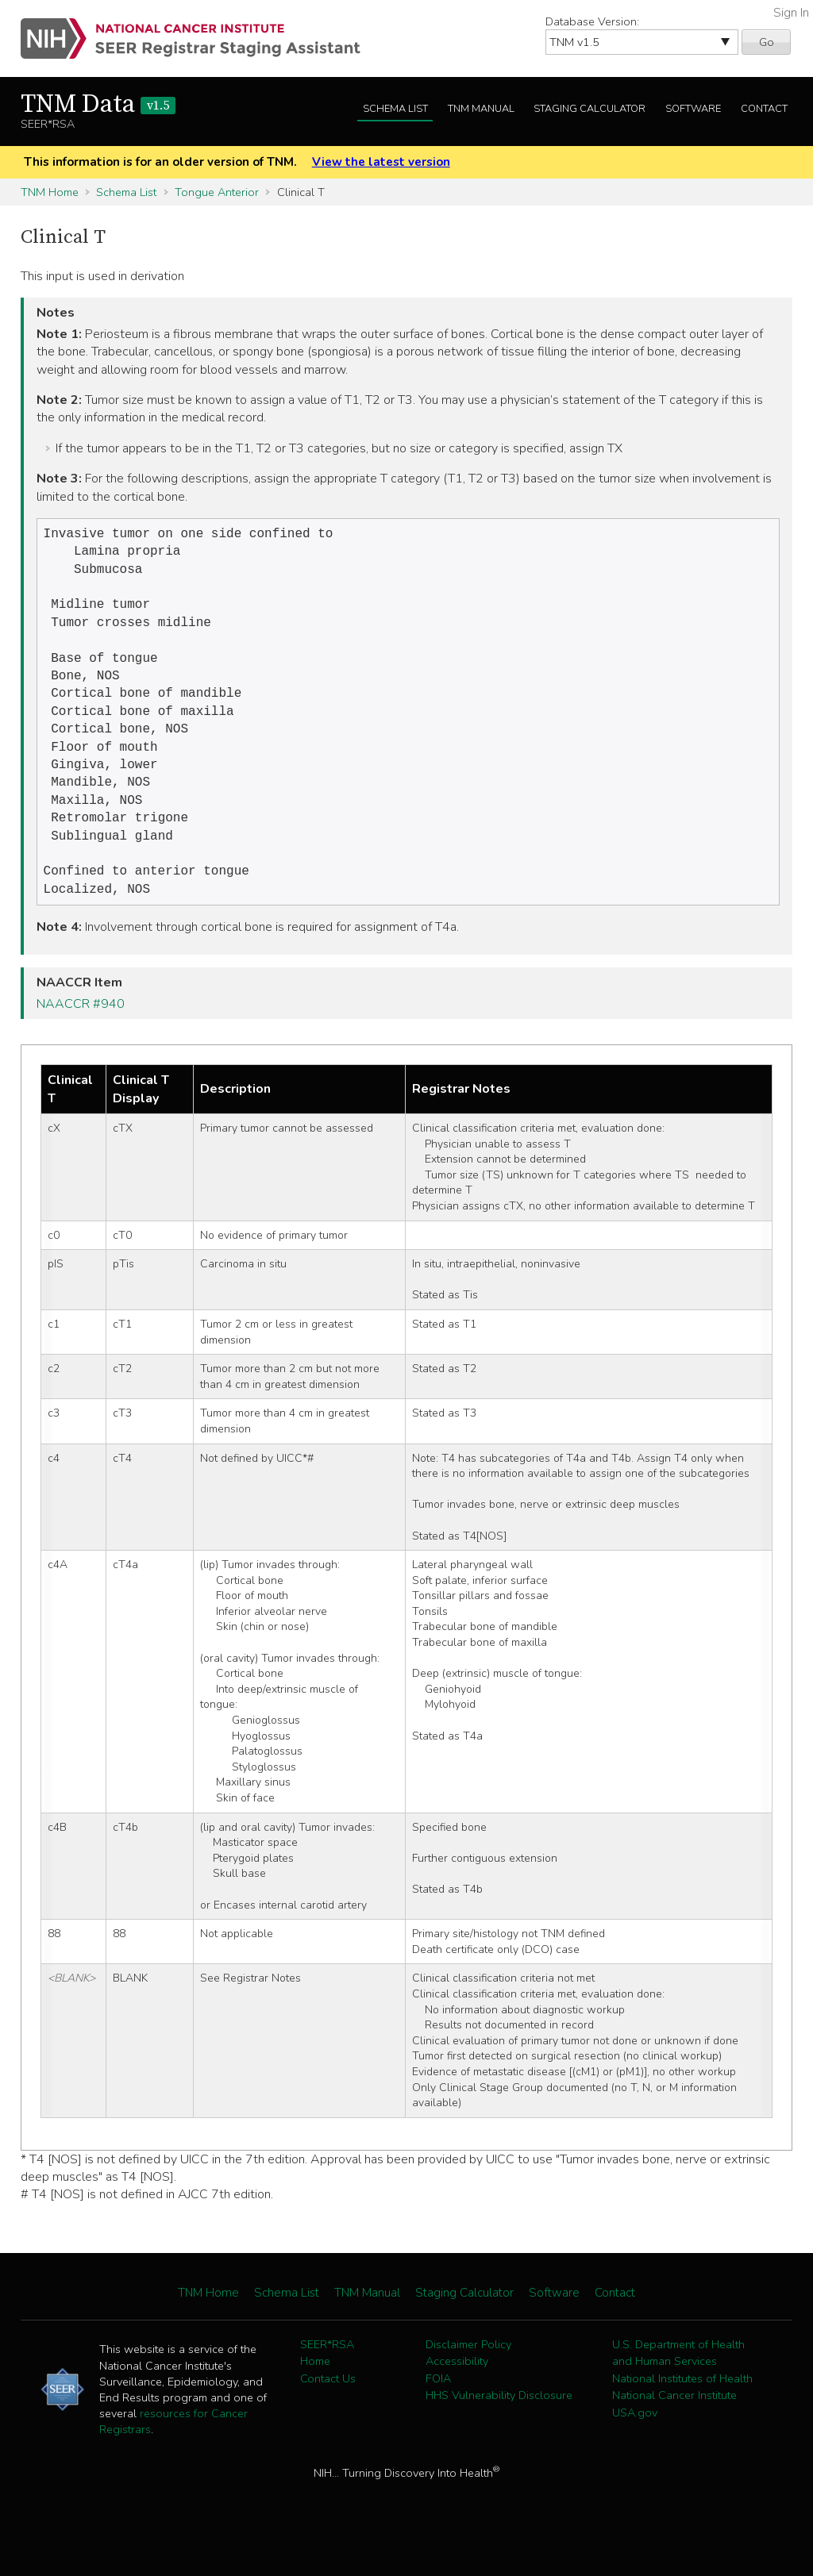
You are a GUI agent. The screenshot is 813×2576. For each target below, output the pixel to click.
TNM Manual (481, 109)
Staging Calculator (589, 109)
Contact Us (328, 2412)
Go (766, 42)
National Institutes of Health (682, 2412)
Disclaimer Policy (468, 2378)
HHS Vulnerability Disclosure (499, 2428)
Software (693, 109)
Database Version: (592, 21)
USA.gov (634, 2446)
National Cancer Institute (674, 2428)
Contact (764, 109)
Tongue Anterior (217, 192)
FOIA (438, 2412)
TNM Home (50, 192)
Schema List (395, 109)
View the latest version (381, 162)
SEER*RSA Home (327, 2386)
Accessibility (457, 2394)
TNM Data (98, 105)
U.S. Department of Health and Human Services (678, 2386)
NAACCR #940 (81, 1037)
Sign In (791, 12)
